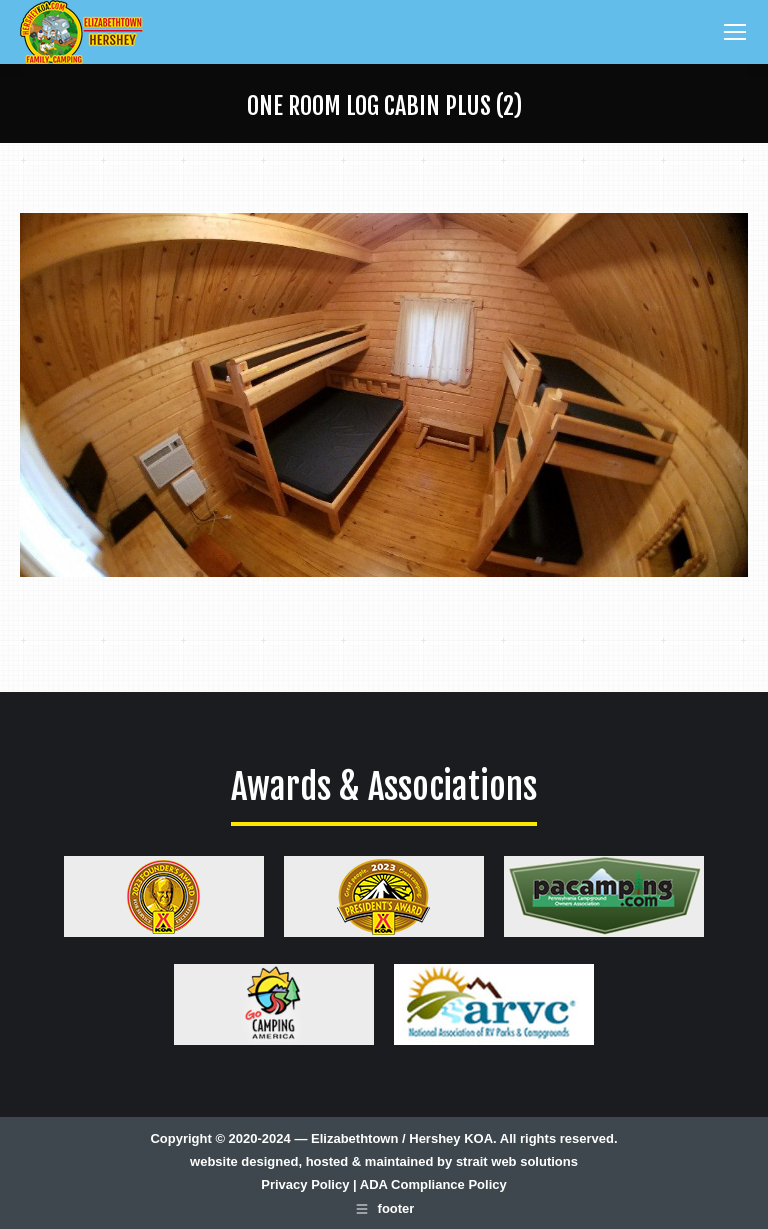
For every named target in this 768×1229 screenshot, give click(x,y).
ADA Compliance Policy (433, 1184)
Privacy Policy (305, 1184)
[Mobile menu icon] (735, 32)
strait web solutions (517, 1161)
